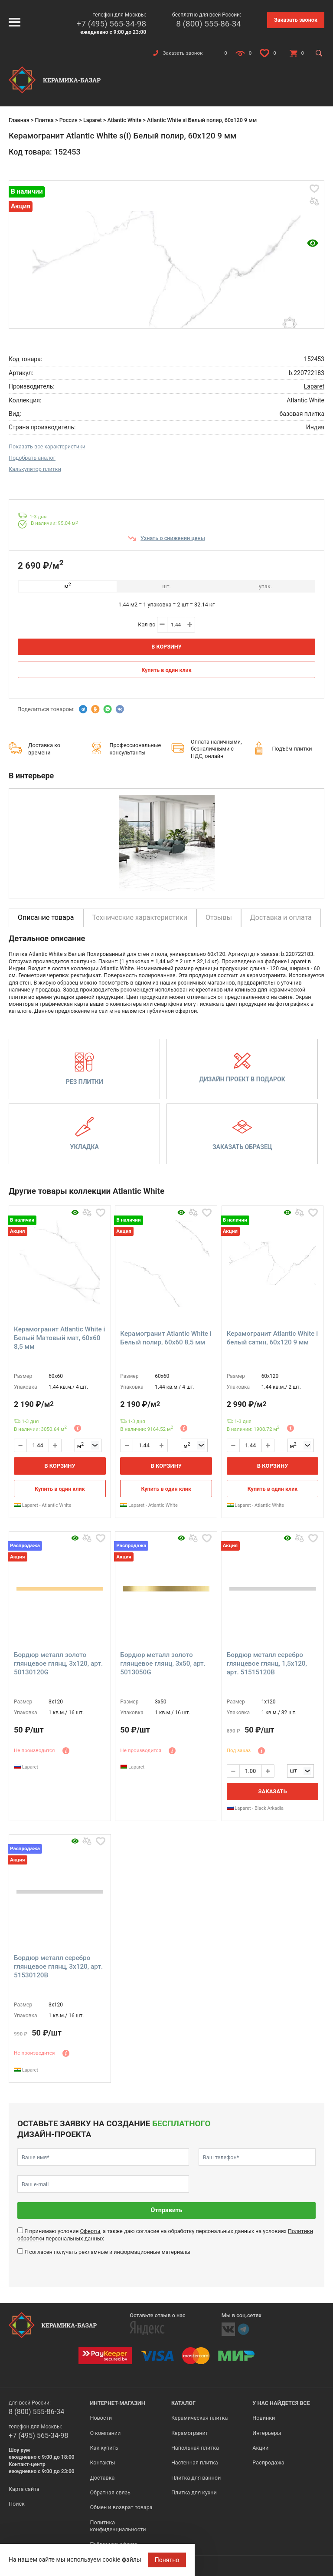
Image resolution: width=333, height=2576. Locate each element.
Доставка (102, 2477)
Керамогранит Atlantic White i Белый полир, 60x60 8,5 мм (165, 1338)
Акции (260, 2447)
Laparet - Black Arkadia (255, 1808)
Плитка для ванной (196, 2477)
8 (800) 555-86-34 (208, 24)
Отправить (167, 2210)
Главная (19, 120)
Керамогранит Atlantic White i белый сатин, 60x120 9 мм (272, 1338)
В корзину (166, 646)
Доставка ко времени (44, 748)
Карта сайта (24, 2489)
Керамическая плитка (199, 2418)
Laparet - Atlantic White (42, 1505)
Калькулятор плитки (35, 469)
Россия (68, 120)
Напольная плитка (195, 2447)
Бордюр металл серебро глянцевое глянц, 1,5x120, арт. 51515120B (267, 1663)
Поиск (17, 2503)
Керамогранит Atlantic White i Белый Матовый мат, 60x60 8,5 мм (59, 1338)
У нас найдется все (281, 2403)
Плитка (44, 120)
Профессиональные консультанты (135, 748)
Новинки (263, 2418)
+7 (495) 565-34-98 (111, 24)
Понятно (167, 2559)
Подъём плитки (292, 748)
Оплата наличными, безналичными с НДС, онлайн (216, 748)
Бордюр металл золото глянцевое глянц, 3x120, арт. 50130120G (58, 1663)
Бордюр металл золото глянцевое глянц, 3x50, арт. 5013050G (163, 1663)
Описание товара (46, 917)
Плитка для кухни (194, 2492)
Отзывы (219, 917)
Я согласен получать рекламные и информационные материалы (107, 2252)
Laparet (92, 120)
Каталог (183, 2403)
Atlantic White (124, 120)
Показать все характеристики (47, 446)
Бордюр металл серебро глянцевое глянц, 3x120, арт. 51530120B (58, 1966)
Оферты (90, 2231)
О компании (105, 2433)
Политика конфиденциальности (118, 2526)
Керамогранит (189, 2433)
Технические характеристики (140, 917)
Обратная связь (110, 2492)
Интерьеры (266, 2433)
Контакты (102, 2462)
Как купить (104, 2447)
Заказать (272, 1791)
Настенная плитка (194, 2462)
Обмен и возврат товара (121, 2507)
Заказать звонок (295, 19)
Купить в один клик (166, 670)
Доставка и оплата (281, 917)
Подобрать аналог (32, 458)
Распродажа (268, 2462)
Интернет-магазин (117, 2403)
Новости (100, 2418)
